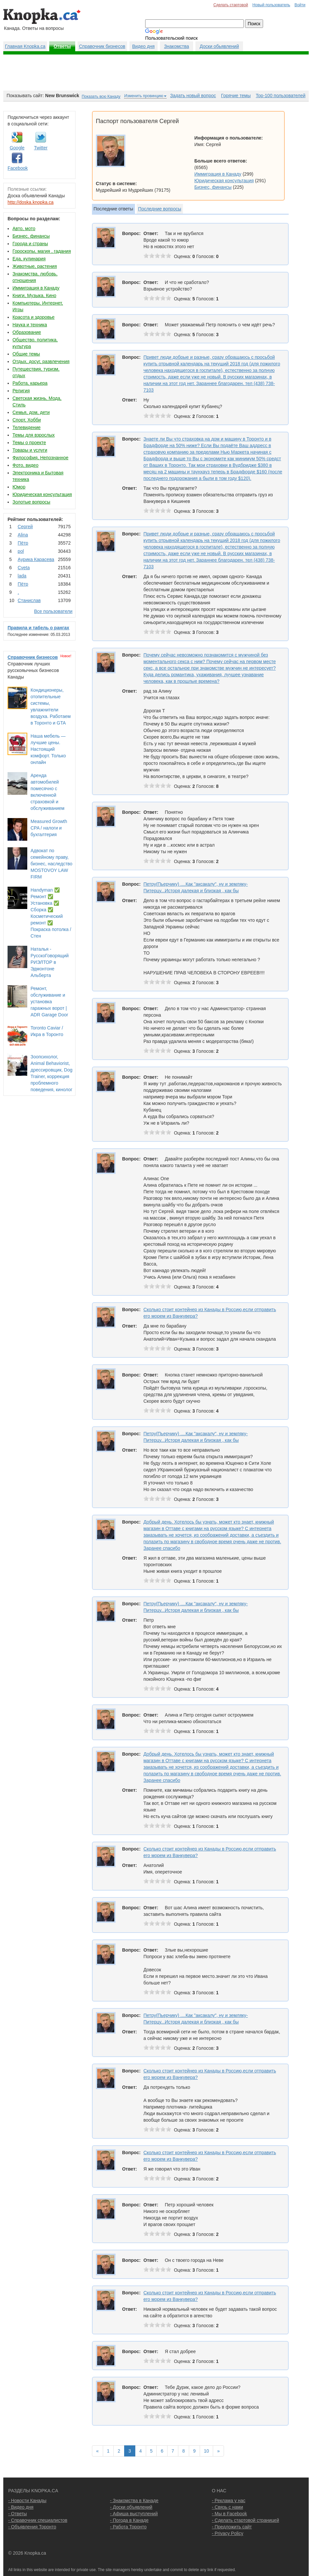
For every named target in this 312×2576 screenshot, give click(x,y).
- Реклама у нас (228, 2500)
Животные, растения (34, 266)
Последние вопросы (159, 208)
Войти (300, 5)
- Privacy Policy (227, 2533)
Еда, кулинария (29, 258)
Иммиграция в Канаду (35, 288)
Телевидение (26, 427)
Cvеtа (24, 567)
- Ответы (17, 2513)
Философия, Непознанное (40, 457)
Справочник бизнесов (102, 46)
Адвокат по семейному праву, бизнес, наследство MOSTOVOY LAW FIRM (51, 863)
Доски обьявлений (219, 46)
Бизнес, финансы (31, 236)
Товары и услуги (29, 450)
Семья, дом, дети (31, 412)
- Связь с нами (227, 2507)
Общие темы (26, 354)
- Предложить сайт (232, 2526)
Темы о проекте (29, 442)
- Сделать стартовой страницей (245, 2520)
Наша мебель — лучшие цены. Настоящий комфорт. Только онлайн (48, 749)
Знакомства (176, 46)
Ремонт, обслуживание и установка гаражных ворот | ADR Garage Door (49, 1001)
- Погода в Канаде (129, 2520)
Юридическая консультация (42, 494)
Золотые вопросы (31, 502)
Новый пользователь (271, 5)
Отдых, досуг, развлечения (41, 361)
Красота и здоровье (33, 317)
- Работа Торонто (128, 2526)
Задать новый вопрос (193, 95)
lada (22, 575)
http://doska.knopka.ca (31, 202)
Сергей (25, 526)
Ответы (62, 46)
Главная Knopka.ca (25, 46)
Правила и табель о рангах (38, 627)
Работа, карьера (30, 383)
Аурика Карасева (36, 559)
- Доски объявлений (131, 2507)
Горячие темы (236, 95)
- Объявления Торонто (32, 2526)
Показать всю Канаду (101, 96)
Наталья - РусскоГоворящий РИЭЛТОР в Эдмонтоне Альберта (50, 962)
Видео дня (143, 46)
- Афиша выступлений (134, 2513)
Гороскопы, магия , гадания (41, 251)
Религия (21, 390)
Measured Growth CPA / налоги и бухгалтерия (49, 828)
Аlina (23, 534)
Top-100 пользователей (280, 95)
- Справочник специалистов (37, 2520)
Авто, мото (23, 228)
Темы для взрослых (33, 435)
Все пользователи (53, 611)
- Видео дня (20, 2507)
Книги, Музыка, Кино (34, 295)
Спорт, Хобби (26, 419)
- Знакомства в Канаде (134, 2500)
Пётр (23, 543)
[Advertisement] (156, 72)
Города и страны (30, 243)
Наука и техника (29, 324)
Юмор (18, 486)
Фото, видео (25, 465)
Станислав (29, 600)
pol (21, 551)
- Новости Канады (27, 2500)
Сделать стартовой (230, 5)
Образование (26, 332)
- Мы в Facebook (229, 2513)
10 (206, 2451)
